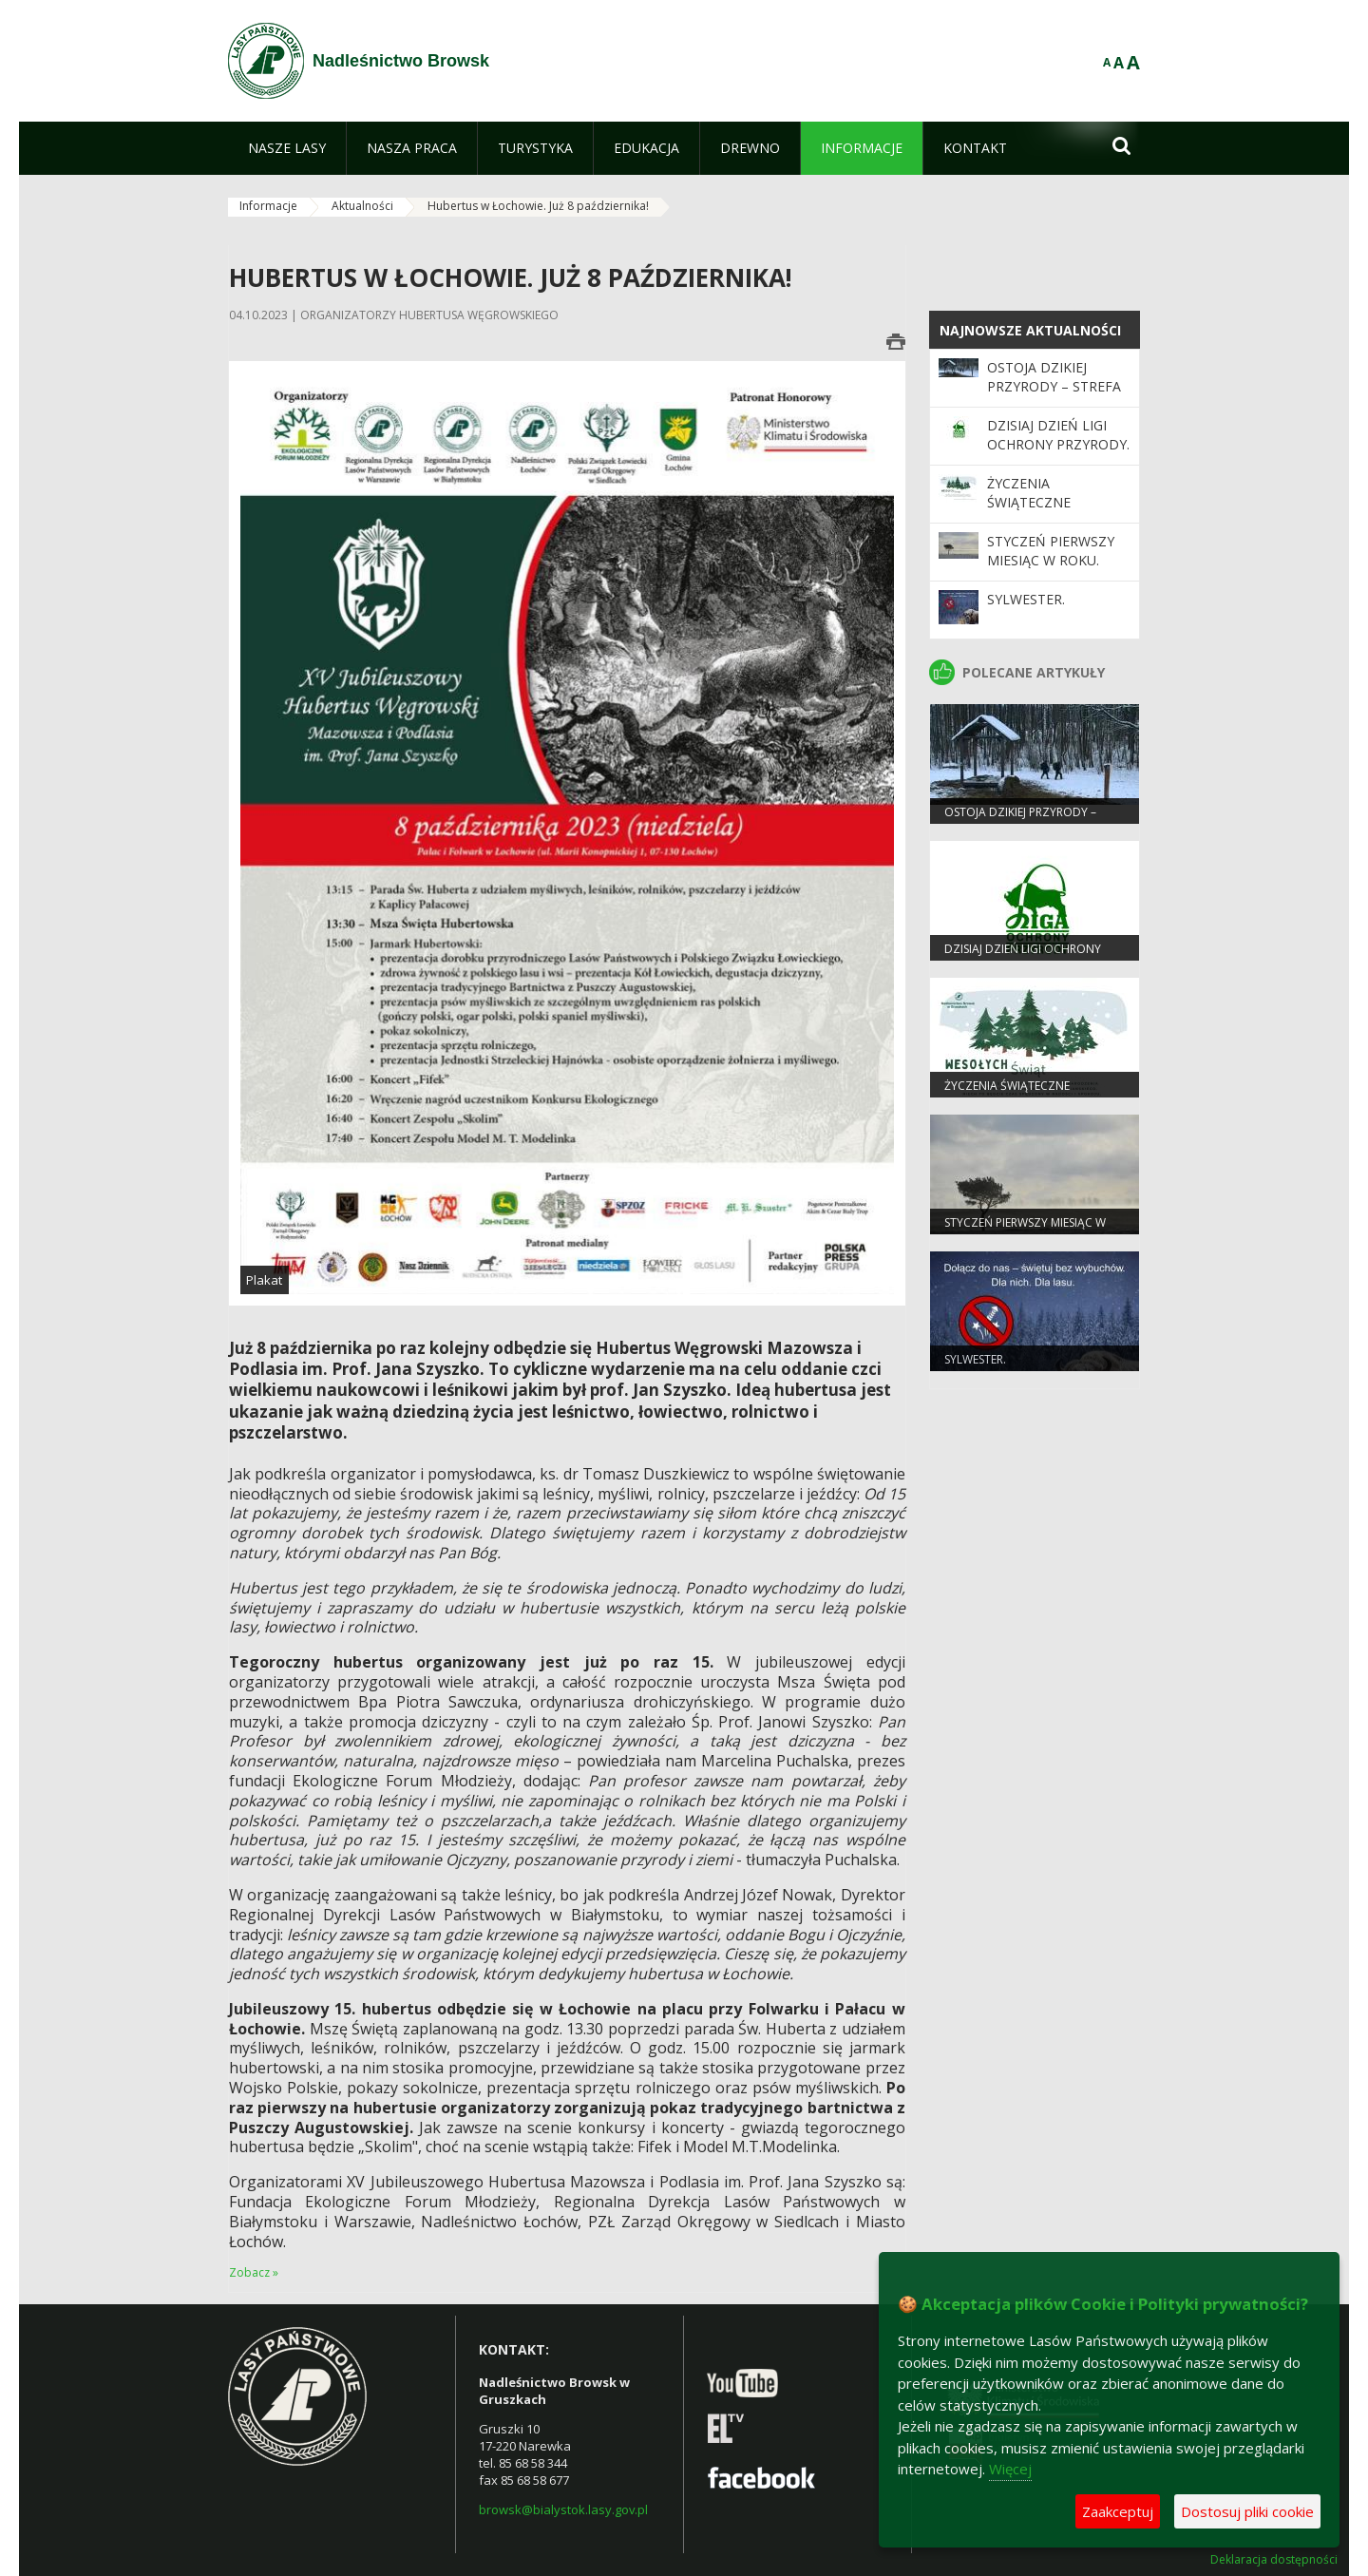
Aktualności (362, 206)
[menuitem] (287, 148)
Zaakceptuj (1117, 2511)
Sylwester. (1026, 599)
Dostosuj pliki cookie (1247, 2511)
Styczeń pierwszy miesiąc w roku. (1050, 550)
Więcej (1010, 2468)
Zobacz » (253, 2272)
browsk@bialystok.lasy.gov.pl (563, 2509)
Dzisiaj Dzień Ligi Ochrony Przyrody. (1058, 434)
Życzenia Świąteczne (1029, 492)
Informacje (268, 206)
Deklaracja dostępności (1274, 2559)
